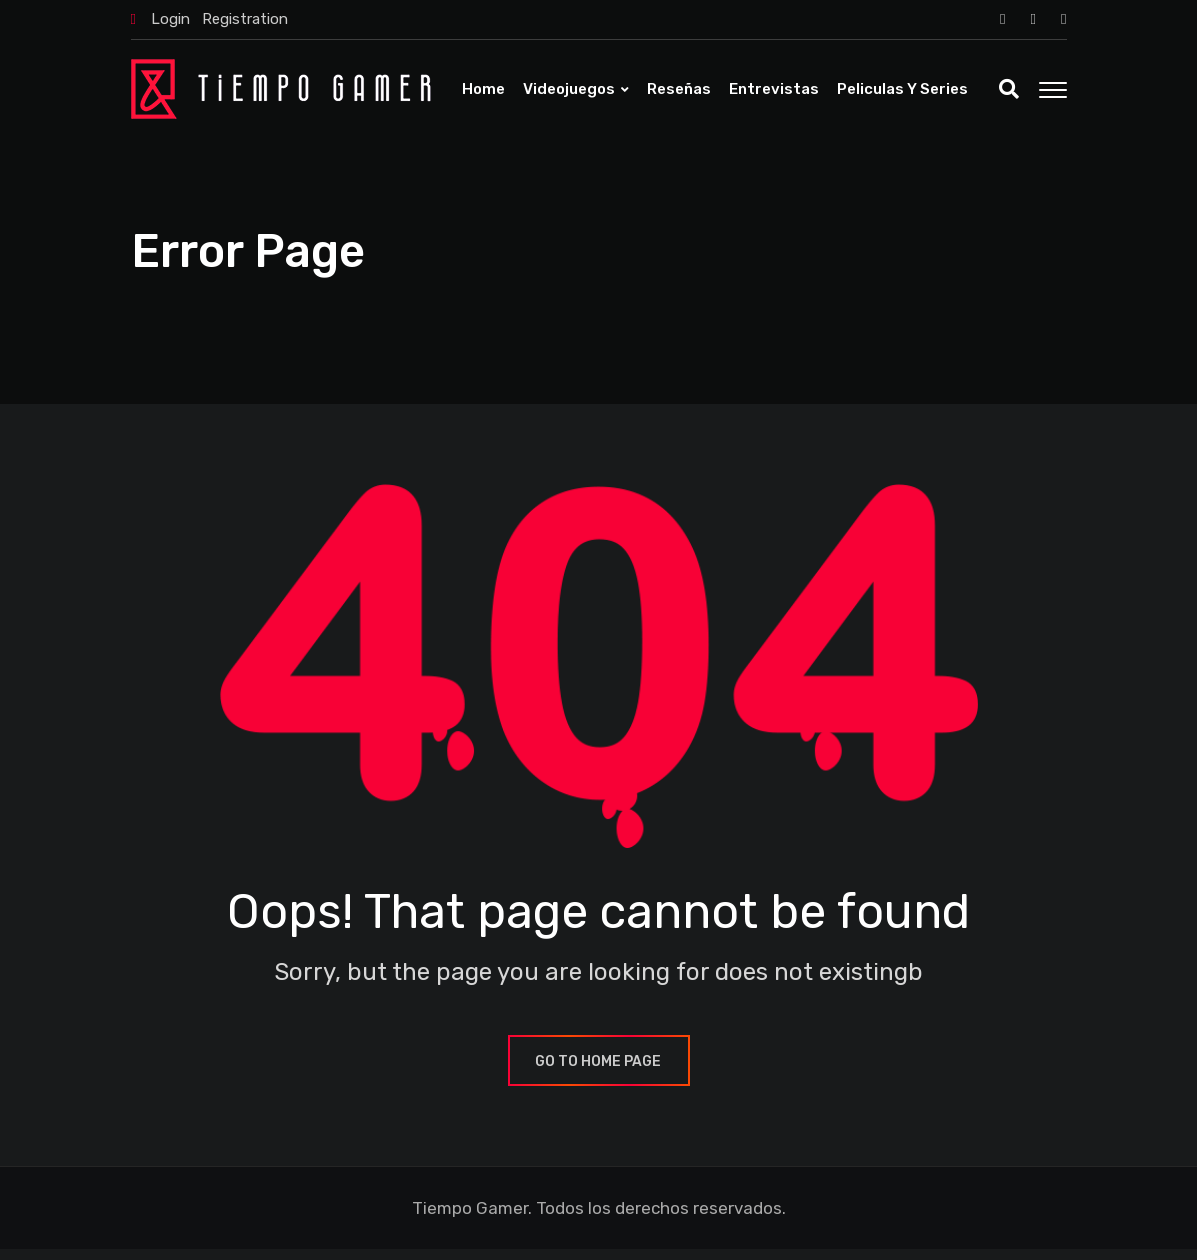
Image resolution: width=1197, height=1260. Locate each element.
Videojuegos (569, 89)
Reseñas (679, 89)
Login (170, 19)
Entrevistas (774, 89)
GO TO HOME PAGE (599, 1072)
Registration (245, 19)
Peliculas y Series (902, 89)
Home (483, 89)
